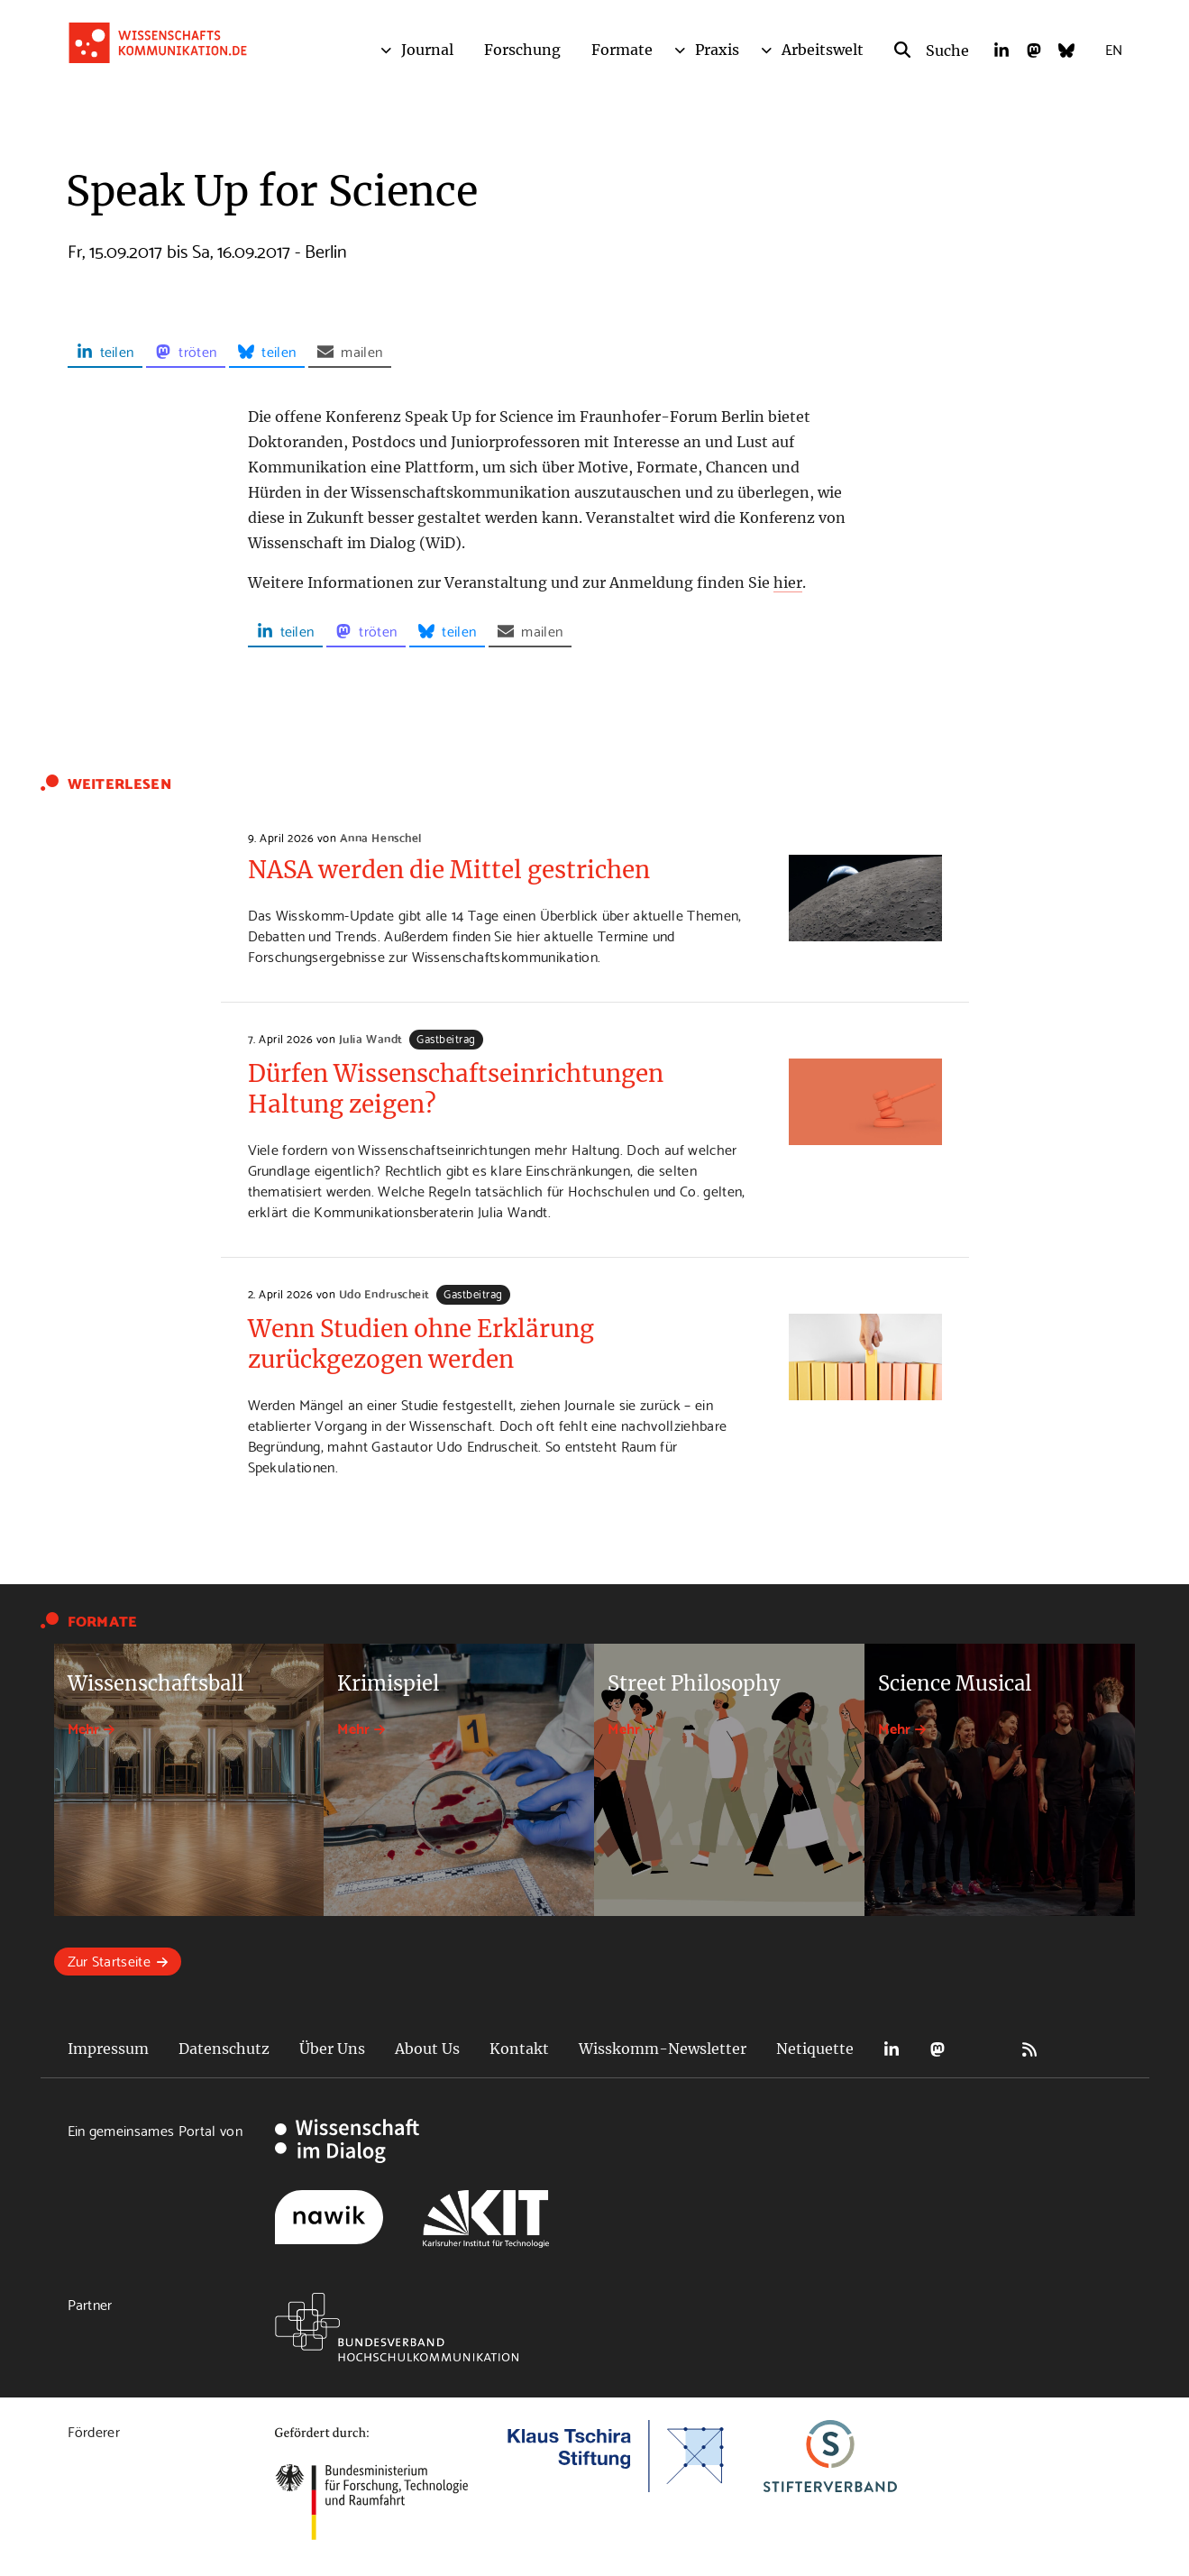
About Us (427, 2049)
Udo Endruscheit (384, 1293)
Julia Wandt (371, 1038)
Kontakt (519, 2049)
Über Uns (332, 2049)
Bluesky (983, 2049)
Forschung (522, 50)
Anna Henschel (381, 837)
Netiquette (815, 2049)
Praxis (717, 50)
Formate (622, 50)
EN (1113, 48)
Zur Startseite (109, 1960)
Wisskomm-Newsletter (662, 2049)
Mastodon (937, 2049)
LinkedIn (891, 2049)
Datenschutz (224, 2049)
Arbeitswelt (823, 50)
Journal (427, 50)
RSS (1029, 2049)
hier (787, 582)
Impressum (108, 2049)
